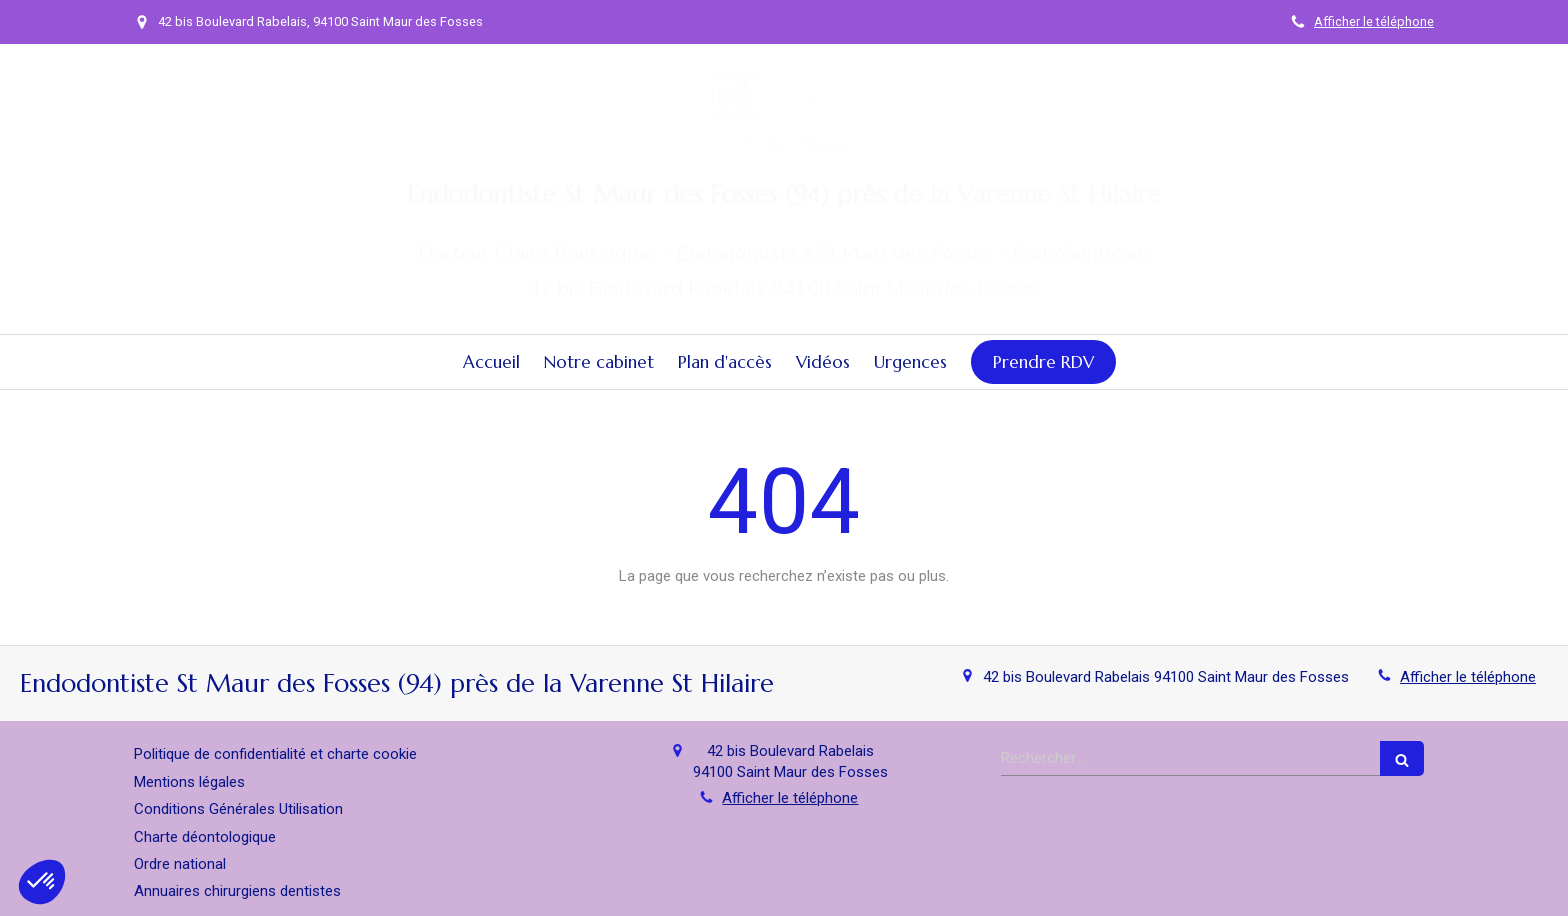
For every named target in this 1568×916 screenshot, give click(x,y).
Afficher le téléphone (1374, 21)
